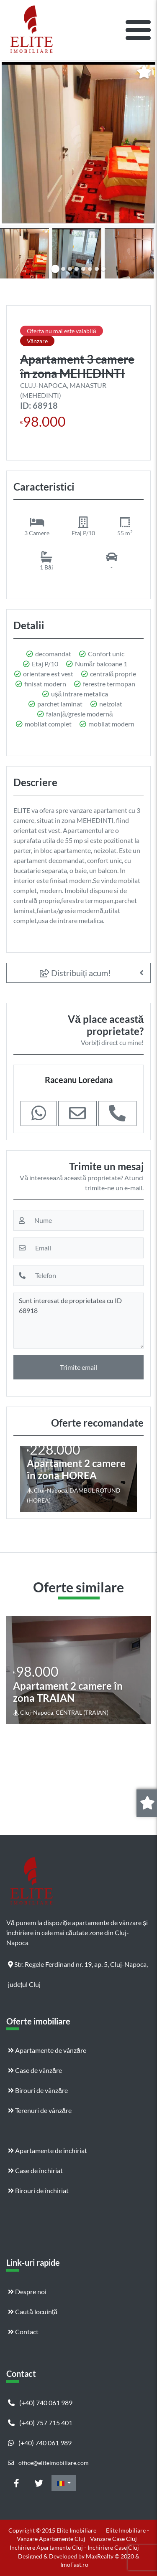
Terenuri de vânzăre (40, 2110)
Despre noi (27, 2291)
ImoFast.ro (74, 2564)
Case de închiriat (35, 2170)
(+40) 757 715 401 (40, 2423)
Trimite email (78, 1367)
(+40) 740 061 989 (40, 2402)
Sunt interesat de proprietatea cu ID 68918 (78, 1320)
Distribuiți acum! (75, 973)
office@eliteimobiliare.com (48, 2462)
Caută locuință (32, 2311)
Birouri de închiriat (38, 2190)
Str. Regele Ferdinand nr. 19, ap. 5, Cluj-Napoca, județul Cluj (78, 1967)
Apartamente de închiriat (47, 2150)
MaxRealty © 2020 (110, 2556)
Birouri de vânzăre (38, 2090)
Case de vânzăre (35, 2070)
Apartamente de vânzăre (47, 2050)
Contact (23, 2332)
